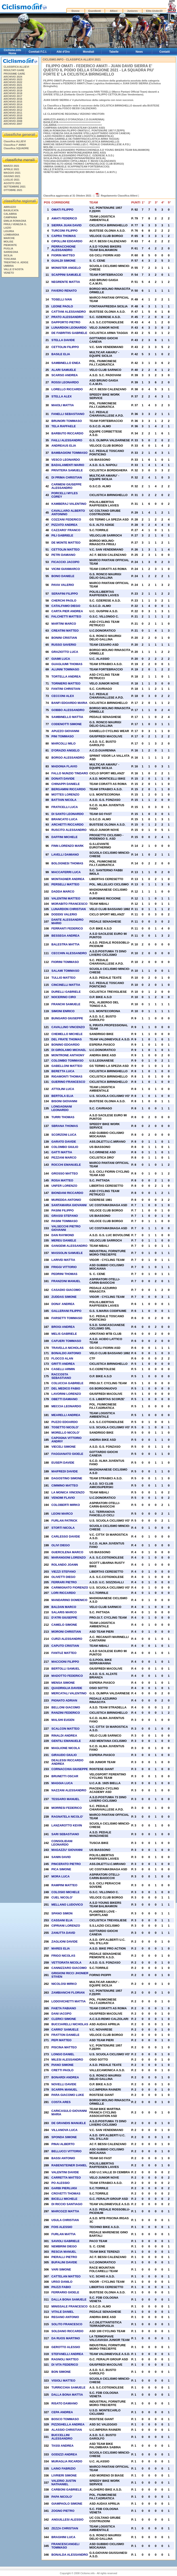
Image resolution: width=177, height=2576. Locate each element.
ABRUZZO (10, 207)
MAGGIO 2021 (12, 172)
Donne (76, 10)
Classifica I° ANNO (15, 144)
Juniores (132, 10)
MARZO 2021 (11, 165)
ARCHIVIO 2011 (12, 112)
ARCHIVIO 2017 (12, 96)
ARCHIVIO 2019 (12, 90)
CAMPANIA (10, 217)
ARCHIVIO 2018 (12, 93)
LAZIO (7, 227)
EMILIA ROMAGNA (15, 220)
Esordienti (94, 10)
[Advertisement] (19, 349)
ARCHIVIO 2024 (12, 76)
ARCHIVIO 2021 (12, 85)
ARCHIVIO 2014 (12, 104)
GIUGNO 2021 (12, 176)
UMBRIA (9, 265)
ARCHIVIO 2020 (12, 87)
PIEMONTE (10, 245)
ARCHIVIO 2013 (12, 107)
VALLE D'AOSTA (14, 269)
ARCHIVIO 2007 (12, 123)
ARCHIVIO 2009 (12, 118)
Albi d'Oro (63, 51)
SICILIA (8, 255)
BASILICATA (11, 210)
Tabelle (113, 51)
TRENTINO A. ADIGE (16, 262)
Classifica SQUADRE (16, 148)
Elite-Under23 (154, 10)
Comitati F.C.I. (38, 51)
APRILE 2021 (11, 169)
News (139, 51)
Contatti (164, 51)
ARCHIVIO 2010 (12, 115)
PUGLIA (8, 248)
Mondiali (88, 51)
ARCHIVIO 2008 (12, 121)
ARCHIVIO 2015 (12, 101)
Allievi (113, 10)
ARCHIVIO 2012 (12, 110)
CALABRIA (10, 213)
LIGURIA (9, 231)
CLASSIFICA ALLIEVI (16, 66)
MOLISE (8, 241)
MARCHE (9, 238)
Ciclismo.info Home (12, 51)
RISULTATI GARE (14, 70)
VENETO (9, 272)
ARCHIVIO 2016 (12, 98)
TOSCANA (10, 258)
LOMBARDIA (11, 234)
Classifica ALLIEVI (15, 141)
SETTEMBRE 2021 (15, 186)
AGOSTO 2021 (12, 183)
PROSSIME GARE (14, 73)
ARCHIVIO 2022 (12, 82)
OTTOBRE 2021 (13, 190)
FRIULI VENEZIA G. (15, 224)
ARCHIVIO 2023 (12, 79)
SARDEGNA (11, 252)
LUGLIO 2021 (12, 179)
